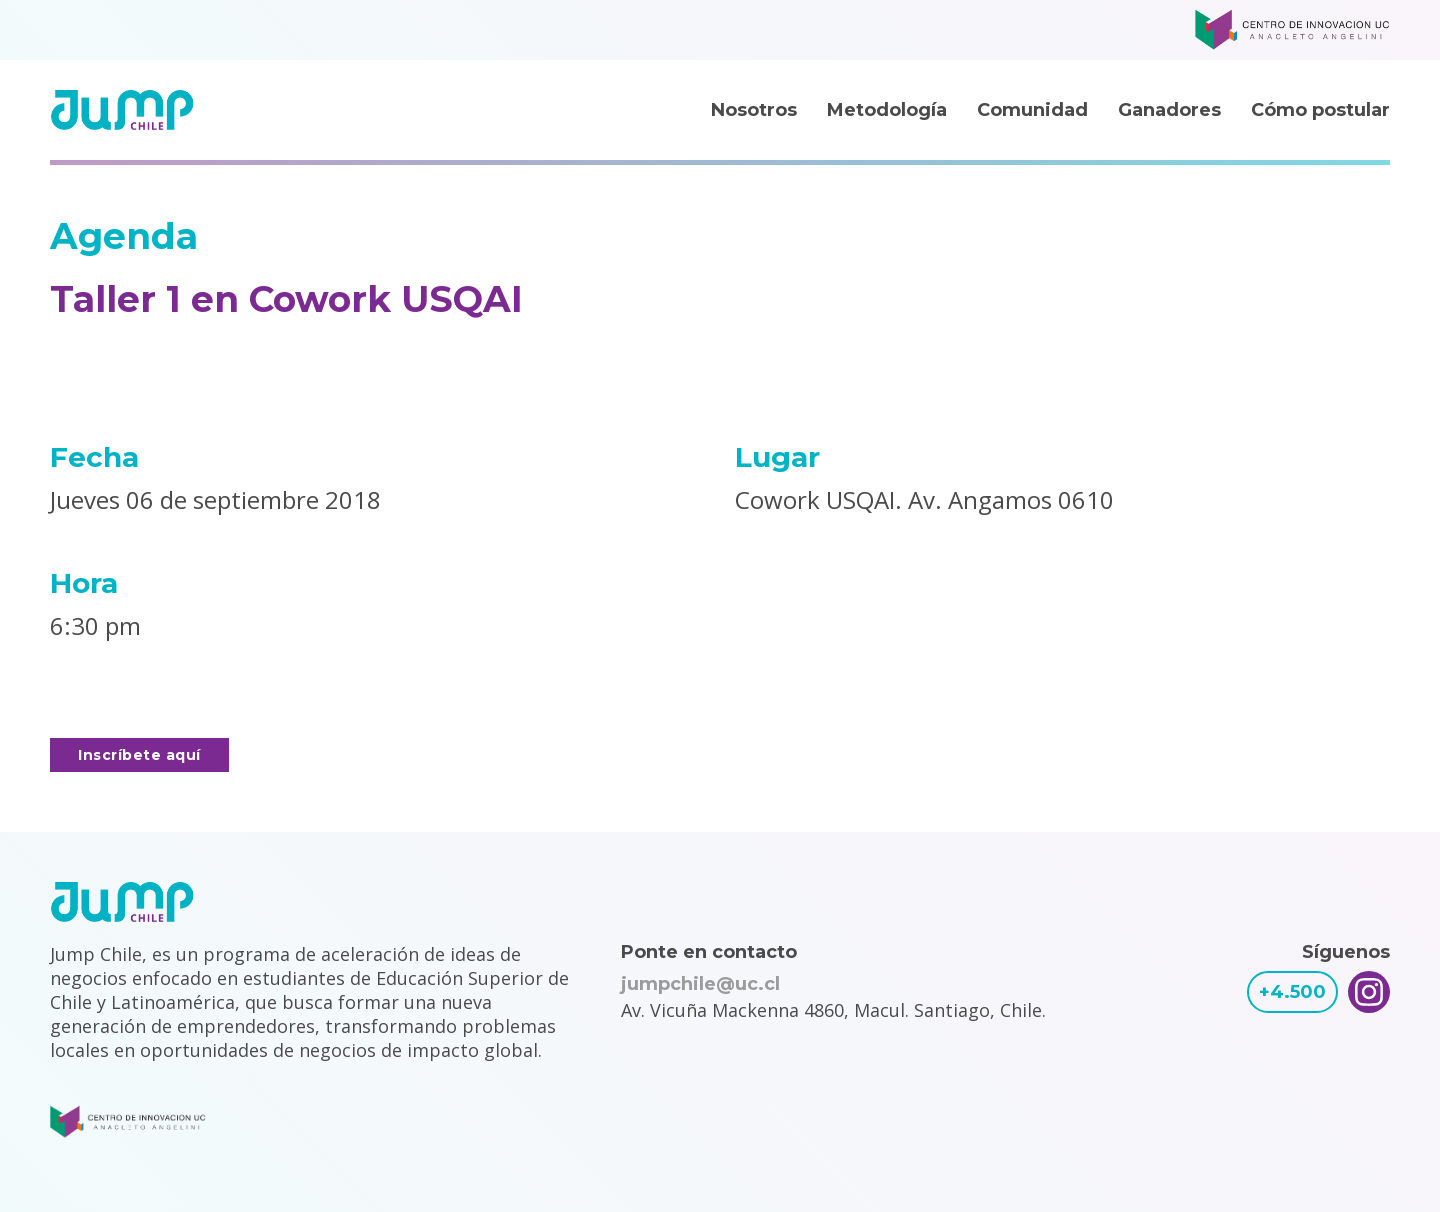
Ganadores (1169, 110)
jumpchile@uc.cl (700, 984)
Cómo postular (1320, 110)
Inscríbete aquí (139, 755)
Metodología (887, 110)
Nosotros (754, 110)
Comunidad (1032, 110)
